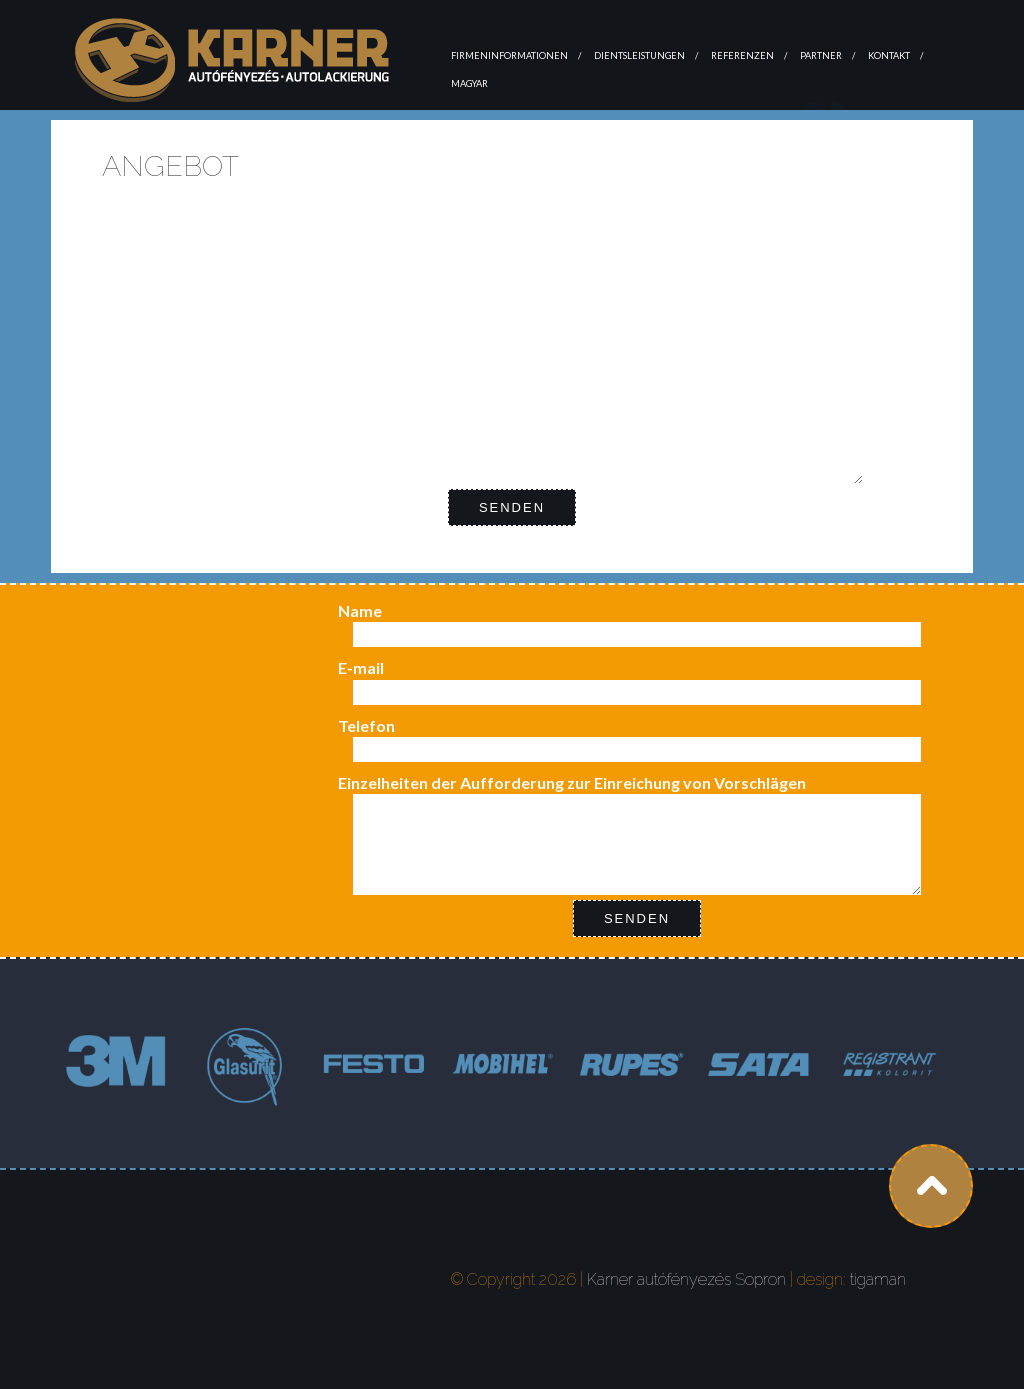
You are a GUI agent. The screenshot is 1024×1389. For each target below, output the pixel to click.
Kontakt (889, 55)
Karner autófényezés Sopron (686, 1279)
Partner (821, 55)
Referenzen (742, 55)
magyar (469, 83)
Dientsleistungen (639, 55)
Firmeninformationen (509, 55)
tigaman (878, 1279)
